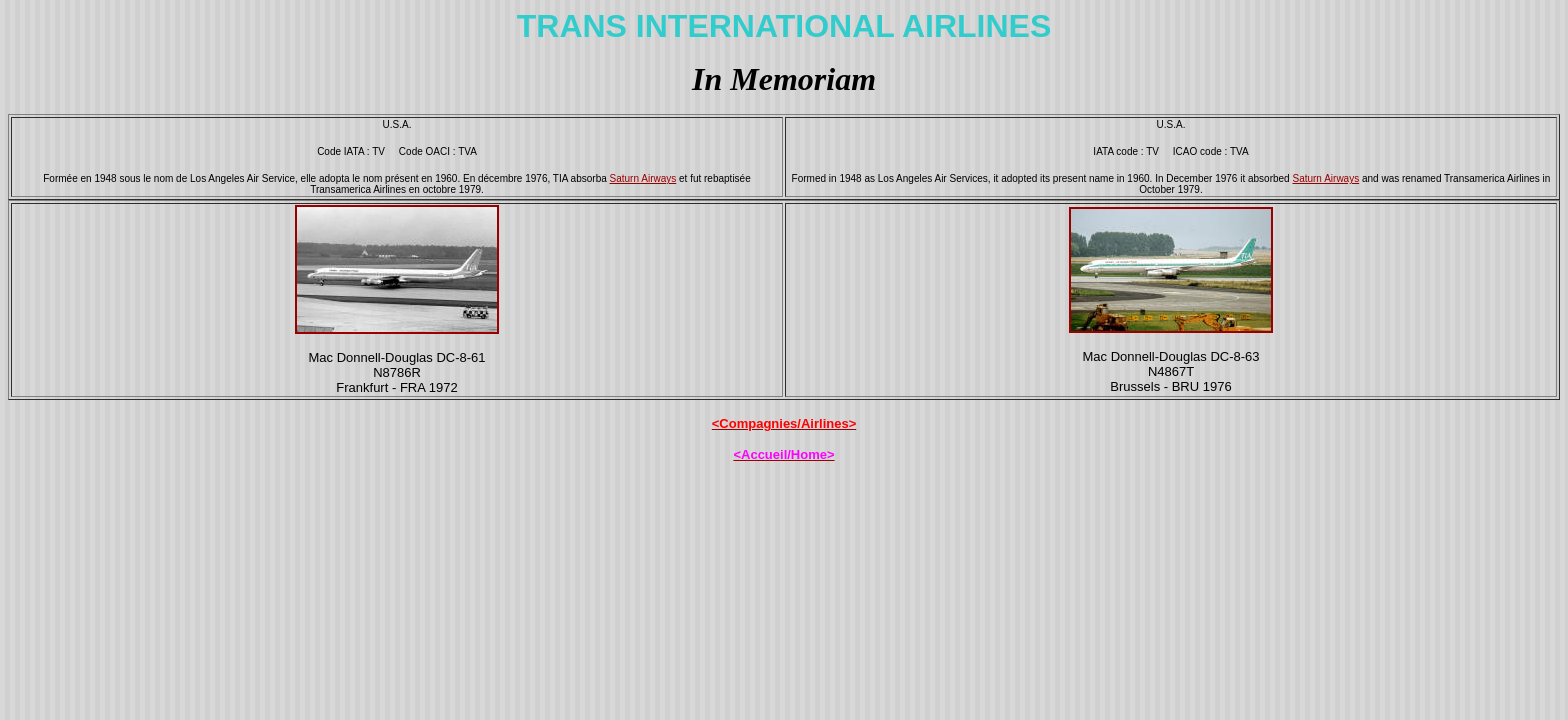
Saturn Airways (643, 178)
